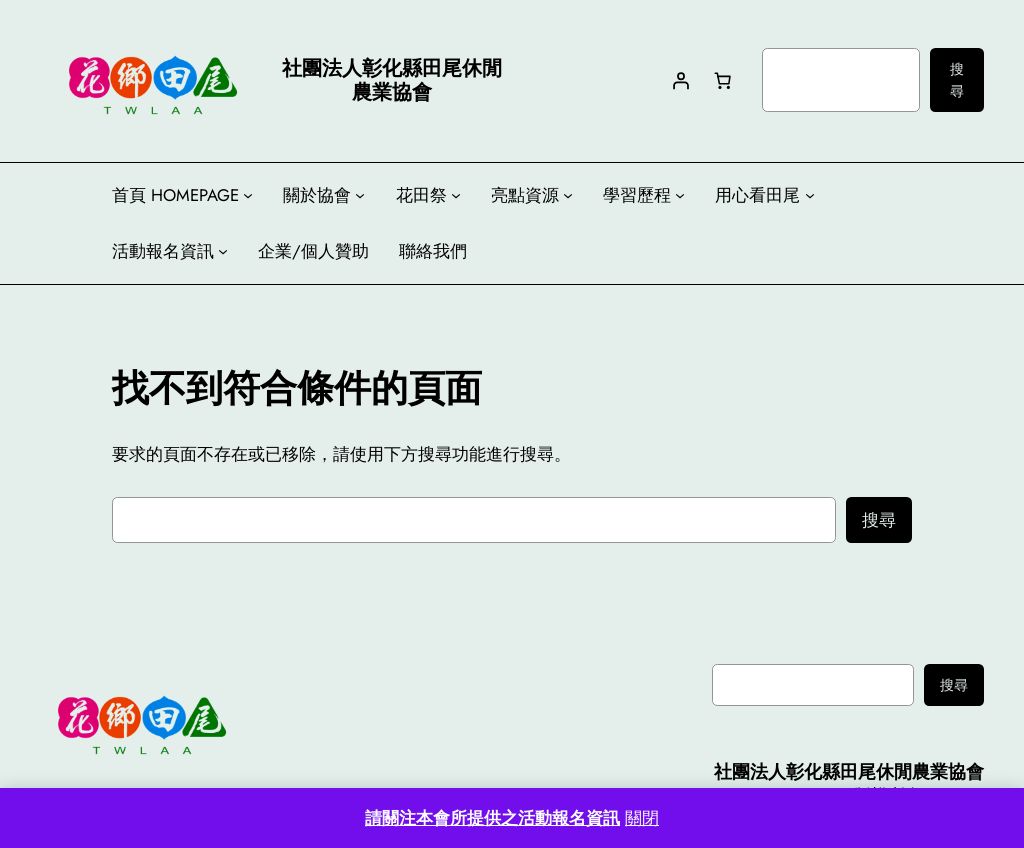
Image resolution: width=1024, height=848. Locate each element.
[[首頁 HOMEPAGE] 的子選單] (248, 195)
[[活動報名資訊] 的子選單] (223, 251)
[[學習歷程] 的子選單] (680, 195)
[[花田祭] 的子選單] (456, 195)
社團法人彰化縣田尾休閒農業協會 (849, 771)
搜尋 (957, 80)
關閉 (642, 818)
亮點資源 (525, 195)
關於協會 (317, 195)
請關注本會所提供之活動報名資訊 (492, 818)
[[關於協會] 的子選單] (360, 195)
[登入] (680, 80)
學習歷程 (637, 195)
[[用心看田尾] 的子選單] (810, 195)
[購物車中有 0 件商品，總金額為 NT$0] (722, 80)
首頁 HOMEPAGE (175, 195)
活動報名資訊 (163, 251)
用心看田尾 (757, 195)
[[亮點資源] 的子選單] (568, 195)
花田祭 (421, 195)
